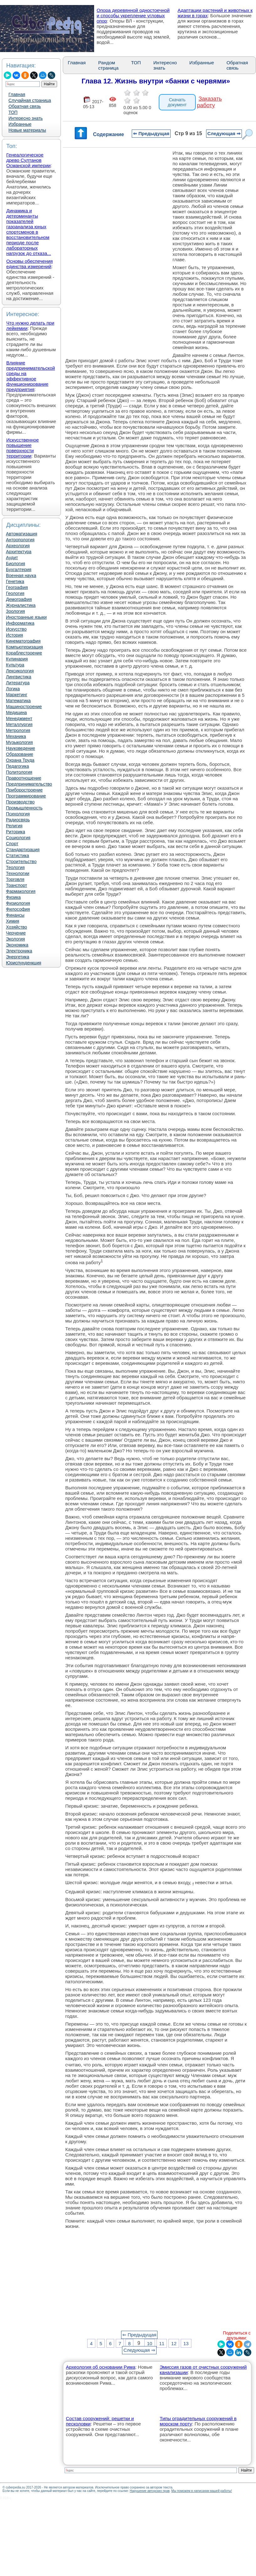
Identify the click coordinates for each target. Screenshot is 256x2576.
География (17, 587)
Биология (15, 563)
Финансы (15, 915)
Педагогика (17, 766)
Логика (13, 688)
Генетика (15, 581)
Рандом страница (108, 65)
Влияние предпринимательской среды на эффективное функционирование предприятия (30, 376)
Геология (15, 593)
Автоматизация (21, 533)
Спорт (12, 843)
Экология (15, 938)
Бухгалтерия (18, 569)
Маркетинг (16, 694)
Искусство (16, 629)
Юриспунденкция (23, 962)
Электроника (19, 950)
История (14, 635)
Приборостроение (24, 789)
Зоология (15, 611)
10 (149, 2343)
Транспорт (16, 885)
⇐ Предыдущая (151, 133)
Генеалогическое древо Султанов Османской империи (28, 160)
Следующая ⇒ (224, 133)
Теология (15, 867)
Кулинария (17, 658)
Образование (19, 754)
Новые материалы (27, 130)
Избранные (19, 124)
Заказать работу (209, 102)
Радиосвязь (18, 819)
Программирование (26, 795)
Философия (18, 909)
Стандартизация (23, 849)
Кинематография (23, 641)
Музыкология (19, 742)
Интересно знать (25, 118)
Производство (20, 801)
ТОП (13, 112)
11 (161, 2343)
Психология (18, 813)
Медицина (16, 712)
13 (186, 2343)
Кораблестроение (24, 652)
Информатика (20, 623)
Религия (14, 825)
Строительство (21, 861)
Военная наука (21, 575)
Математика (18, 700)
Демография (19, 599)
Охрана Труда (20, 760)
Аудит (12, 557)
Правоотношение (23, 778)
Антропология (20, 539)
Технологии (17, 873)
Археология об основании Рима (100, 2367)
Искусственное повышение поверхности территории (22, 447)
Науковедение (20, 748)
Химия (12, 921)
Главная (16, 94)
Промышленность (24, 807)
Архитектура (18, 551)
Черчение (16, 933)
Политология (19, 772)
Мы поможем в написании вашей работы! (201, 2491)
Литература (17, 682)
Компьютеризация (24, 646)
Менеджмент (19, 718)
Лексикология (20, 670)
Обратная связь (24, 106)
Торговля (15, 879)
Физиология (18, 903)
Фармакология (20, 891)
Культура (15, 664)
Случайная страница (29, 100)
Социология (18, 837)
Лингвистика (18, 676)
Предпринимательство (29, 784)
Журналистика (20, 605)
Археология (18, 545)
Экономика (17, 944)
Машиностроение (24, 706)
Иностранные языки (26, 617)
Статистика (17, 855)
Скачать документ (177, 102)
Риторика (15, 831)
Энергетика (17, 956)
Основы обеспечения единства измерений (29, 263)
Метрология (18, 730)
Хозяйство (16, 927)
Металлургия (19, 724)
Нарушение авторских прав (149, 2491)
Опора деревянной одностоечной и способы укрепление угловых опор (133, 16)
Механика (16, 736)
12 (174, 2343)
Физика (13, 897)
